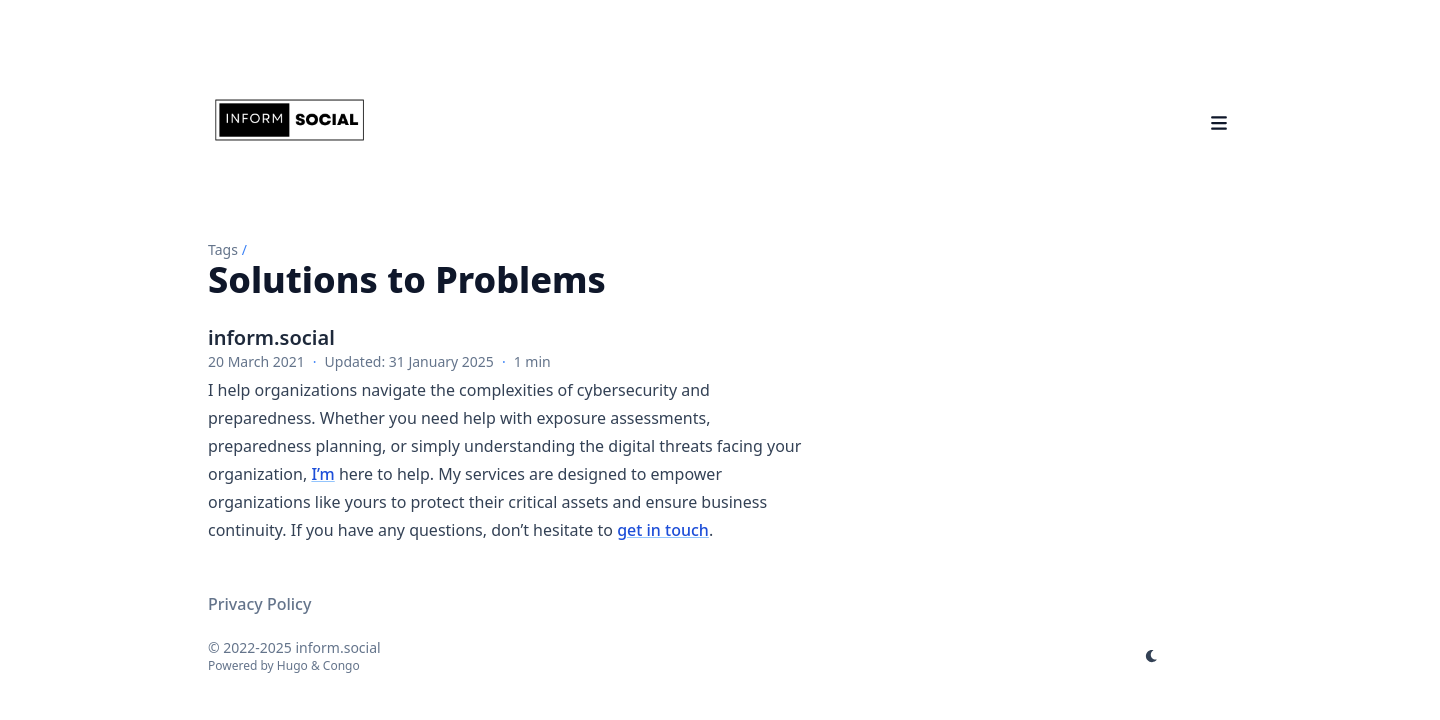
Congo (341, 665)
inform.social (271, 337)
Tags (223, 249)
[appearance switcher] (1152, 656)
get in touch (663, 530)
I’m (322, 474)
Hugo (292, 665)
